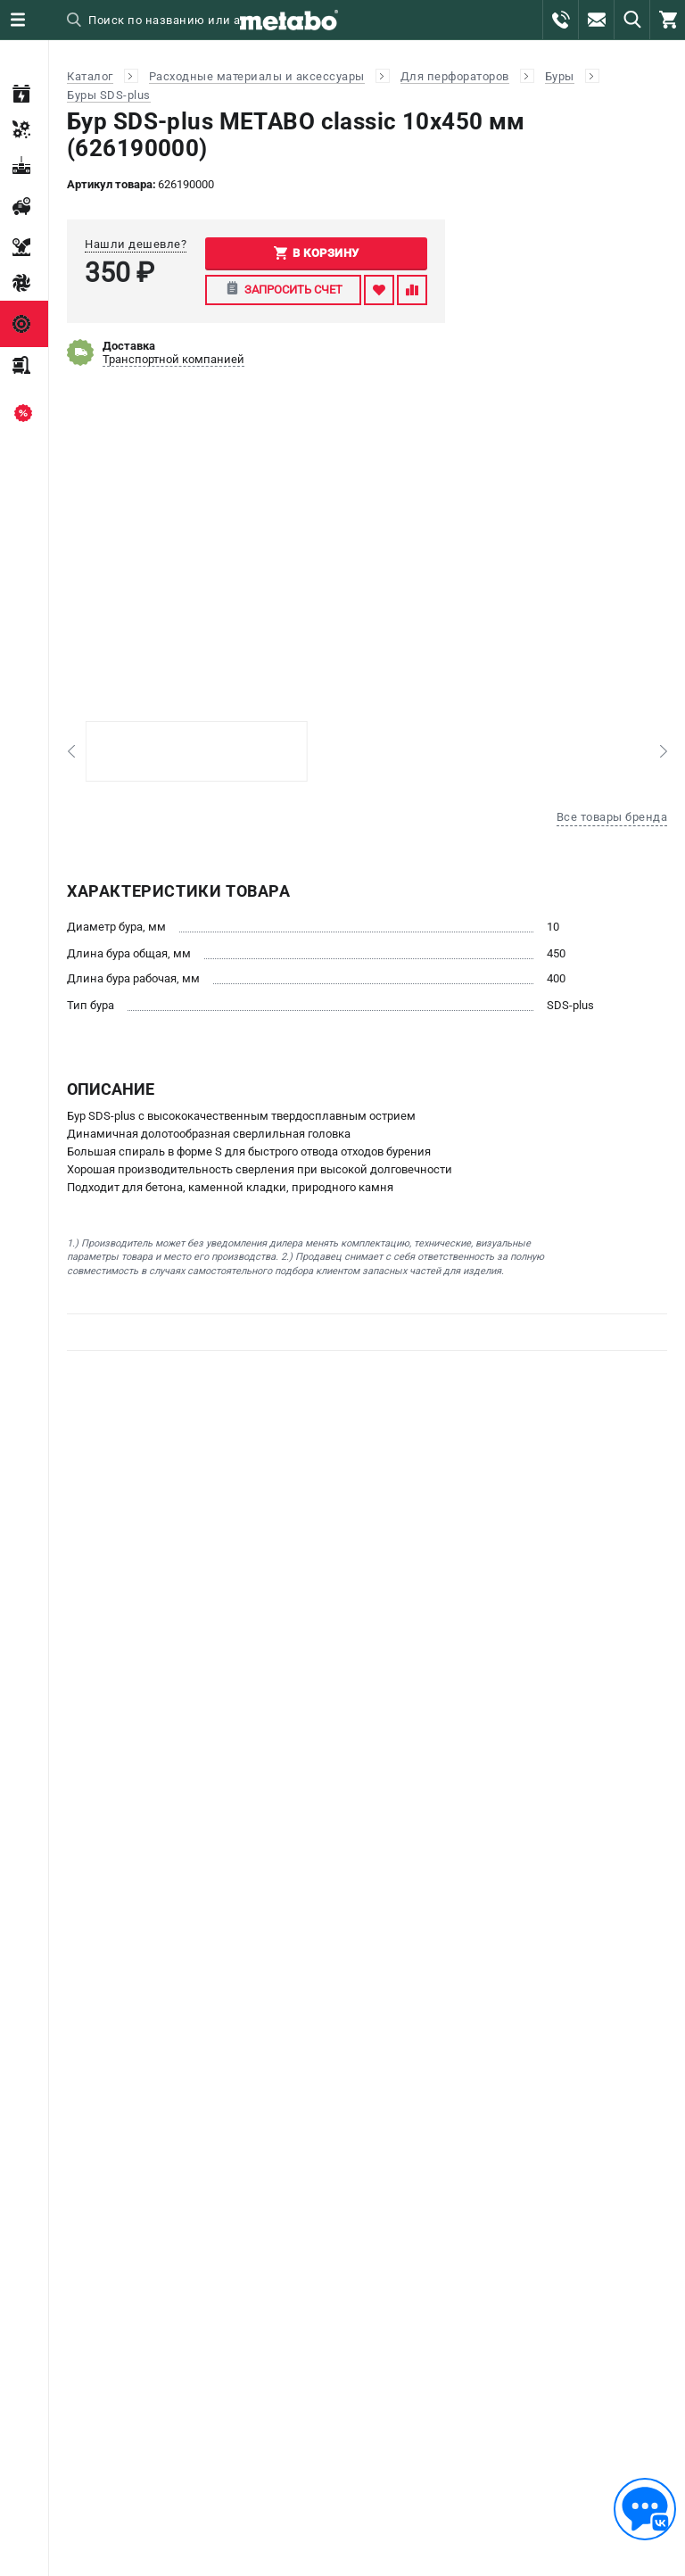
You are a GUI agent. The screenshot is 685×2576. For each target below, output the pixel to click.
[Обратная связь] (645, 2509)
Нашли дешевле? (135, 244)
